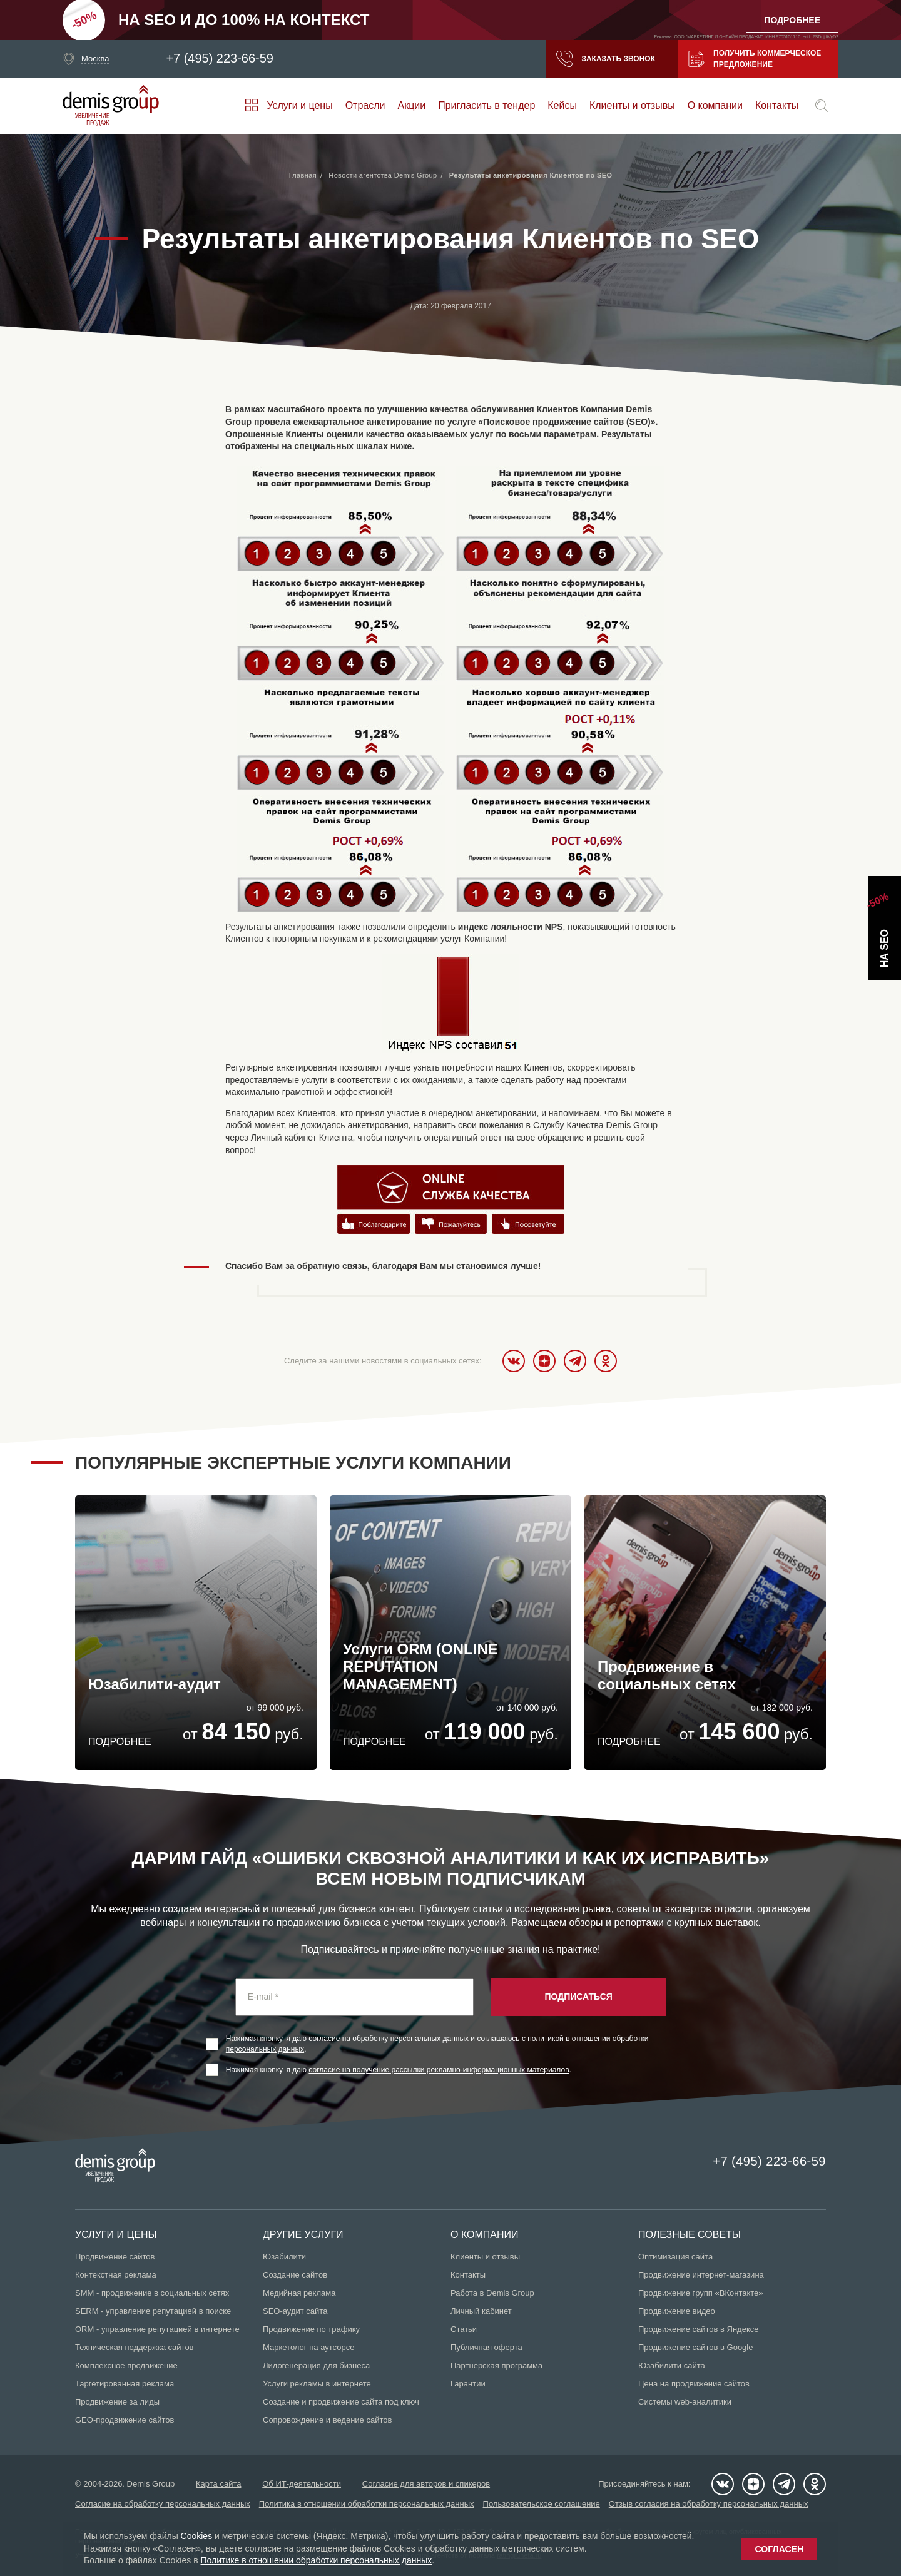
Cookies (197, 2536)
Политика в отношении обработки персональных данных (366, 2503)
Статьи (463, 2329)
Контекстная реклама (115, 2274)
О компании (715, 105)
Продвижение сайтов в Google (695, 2347)
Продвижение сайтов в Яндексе (698, 2329)
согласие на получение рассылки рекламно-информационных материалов (438, 2069)
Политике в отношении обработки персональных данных (316, 2560)
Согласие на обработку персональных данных (162, 2503)
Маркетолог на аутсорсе (308, 2347)
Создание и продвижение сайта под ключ (341, 2401)
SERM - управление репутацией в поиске (153, 2311)
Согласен (779, 2549)
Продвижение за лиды (117, 2401)
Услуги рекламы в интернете (317, 2383)
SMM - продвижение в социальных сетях (152, 2293)
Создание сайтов (295, 2274)
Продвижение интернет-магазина (701, 2274)
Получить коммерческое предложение (754, 59)
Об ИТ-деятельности (301, 2483)
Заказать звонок (605, 59)
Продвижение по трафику (311, 2329)
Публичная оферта (486, 2347)
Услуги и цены (299, 105)
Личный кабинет (481, 2311)
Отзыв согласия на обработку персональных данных (708, 2503)
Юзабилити (284, 2256)
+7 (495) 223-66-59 (219, 59)
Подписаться (578, 1997)
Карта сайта (218, 2483)
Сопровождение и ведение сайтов (327, 2420)
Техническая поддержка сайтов (134, 2347)
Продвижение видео (676, 2311)
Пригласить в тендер (486, 105)
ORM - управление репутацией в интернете (157, 2329)
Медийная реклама (299, 2293)
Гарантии (468, 2383)
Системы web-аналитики (684, 2401)
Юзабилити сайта (671, 2365)
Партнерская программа (496, 2365)
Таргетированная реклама (124, 2383)
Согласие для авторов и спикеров (426, 2483)
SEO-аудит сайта (295, 2311)
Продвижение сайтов (115, 2256)
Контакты (776, 105)
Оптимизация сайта (675, 2256)
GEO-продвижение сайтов (124, 2420)
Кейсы (562, 105)
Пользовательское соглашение (541, 2503)
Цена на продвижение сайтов (694, 2383)
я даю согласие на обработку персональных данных (378, 2038)
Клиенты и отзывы (632, 105)
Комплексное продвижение (126, 2365)
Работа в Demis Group (492, 2293)
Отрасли (365, 105)
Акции (412, 105)
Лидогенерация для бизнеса (316, 2365)
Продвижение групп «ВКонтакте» (700, 2293)
